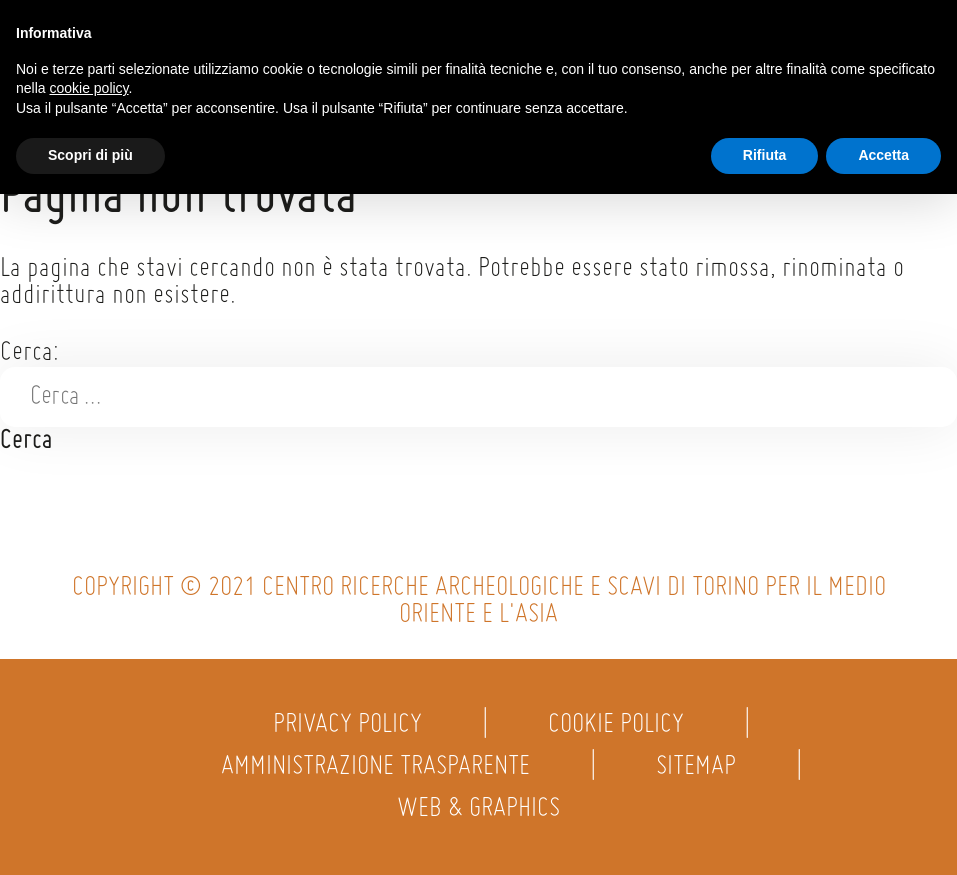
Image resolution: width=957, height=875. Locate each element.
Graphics (514, 809)
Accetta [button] (883, 155)
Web (419, 809)
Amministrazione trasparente (375, 767)
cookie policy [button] (88, 88)
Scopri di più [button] (90, 155)
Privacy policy (347, 725)
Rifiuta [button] (765, 155)
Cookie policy (616, 725)
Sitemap (696, 767)
